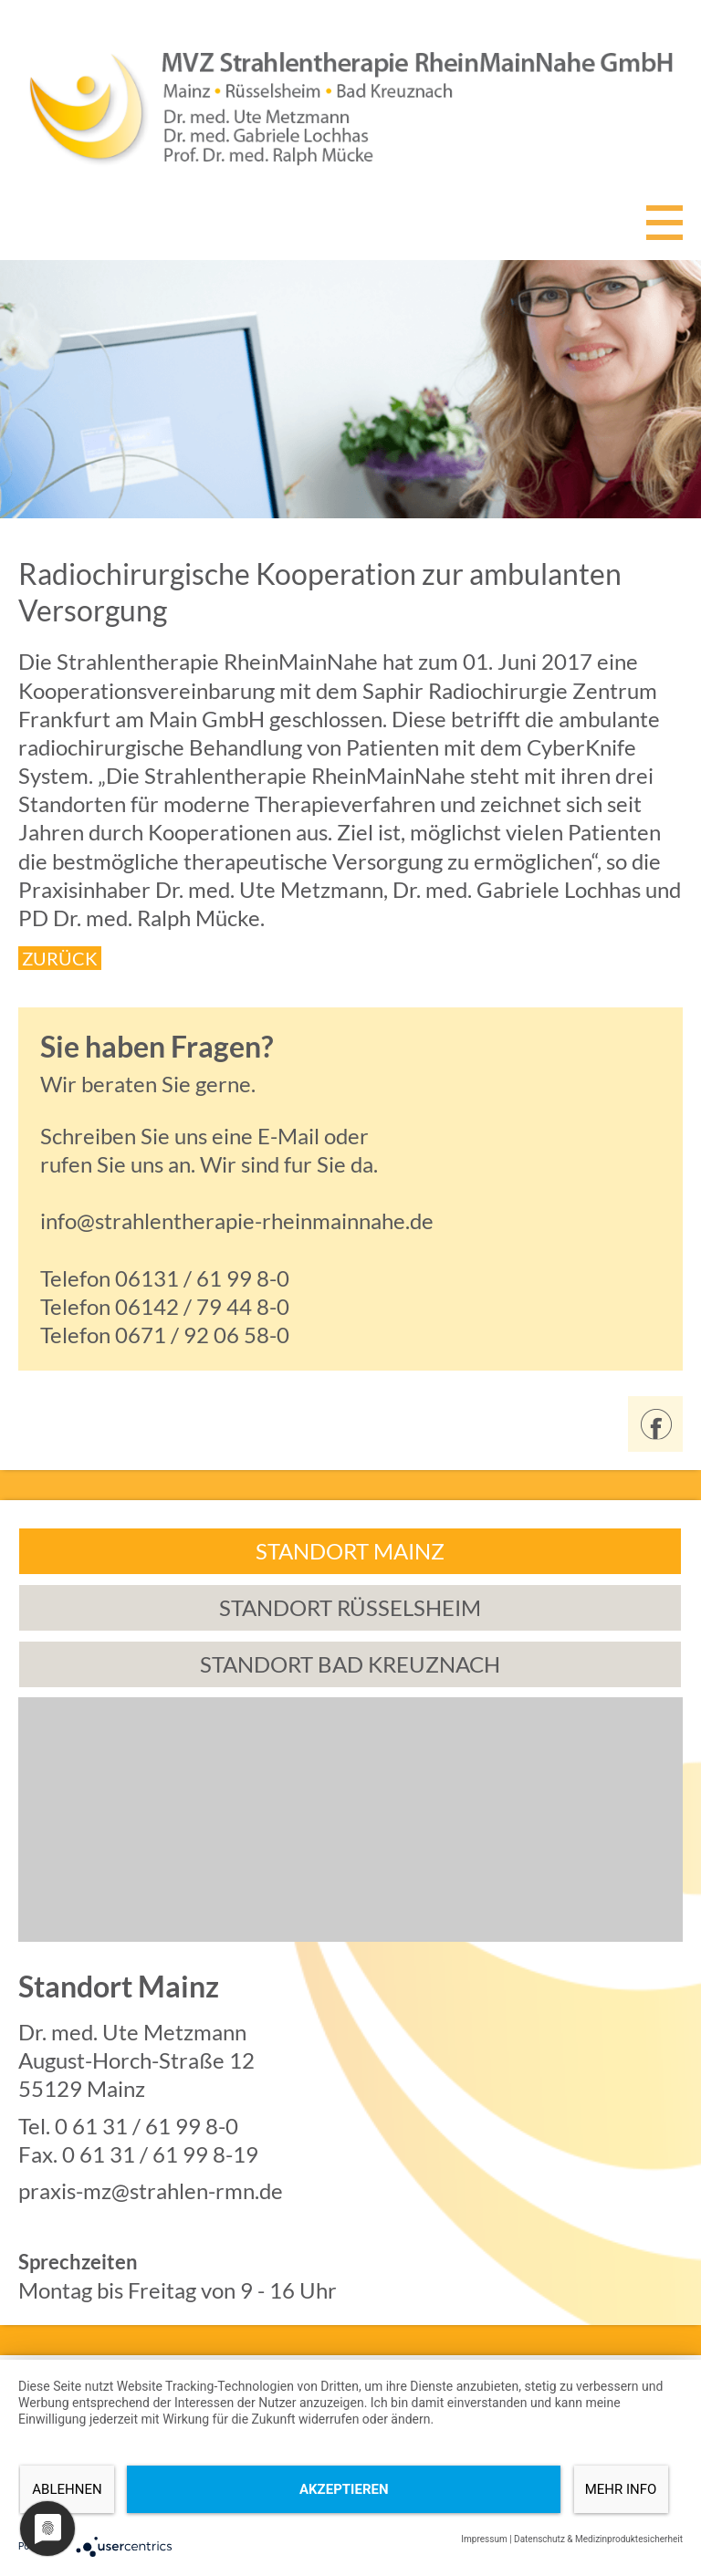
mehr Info (621, 2489)
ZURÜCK (60, 958)
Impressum (484, 2539)
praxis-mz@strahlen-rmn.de (150, 2190)
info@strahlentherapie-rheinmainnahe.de (237, 1220)
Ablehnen (66, 2489)
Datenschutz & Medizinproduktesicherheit (598, 2539)
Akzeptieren (344, 2489)
